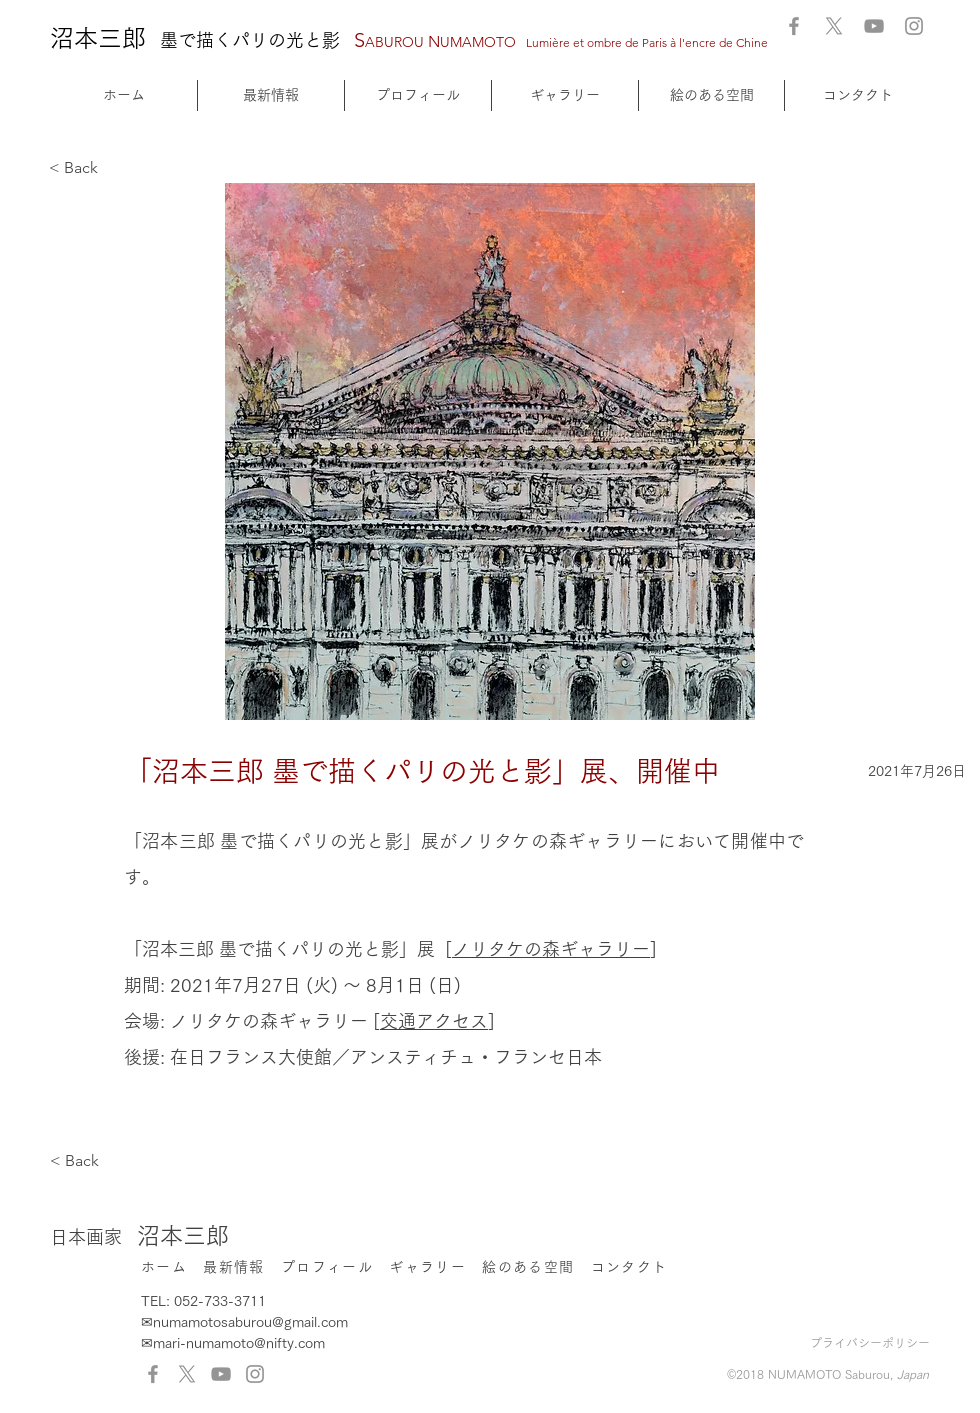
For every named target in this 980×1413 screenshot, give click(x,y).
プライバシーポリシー (870, 1343)
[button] (565, 95)
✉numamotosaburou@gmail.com (244, 1322)
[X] (834, 26)
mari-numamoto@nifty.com (239, 1343)
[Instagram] (914, 26)
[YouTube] (874, 26)
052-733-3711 (220, 1301)
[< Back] (115, 168)
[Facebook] (794, 26)
